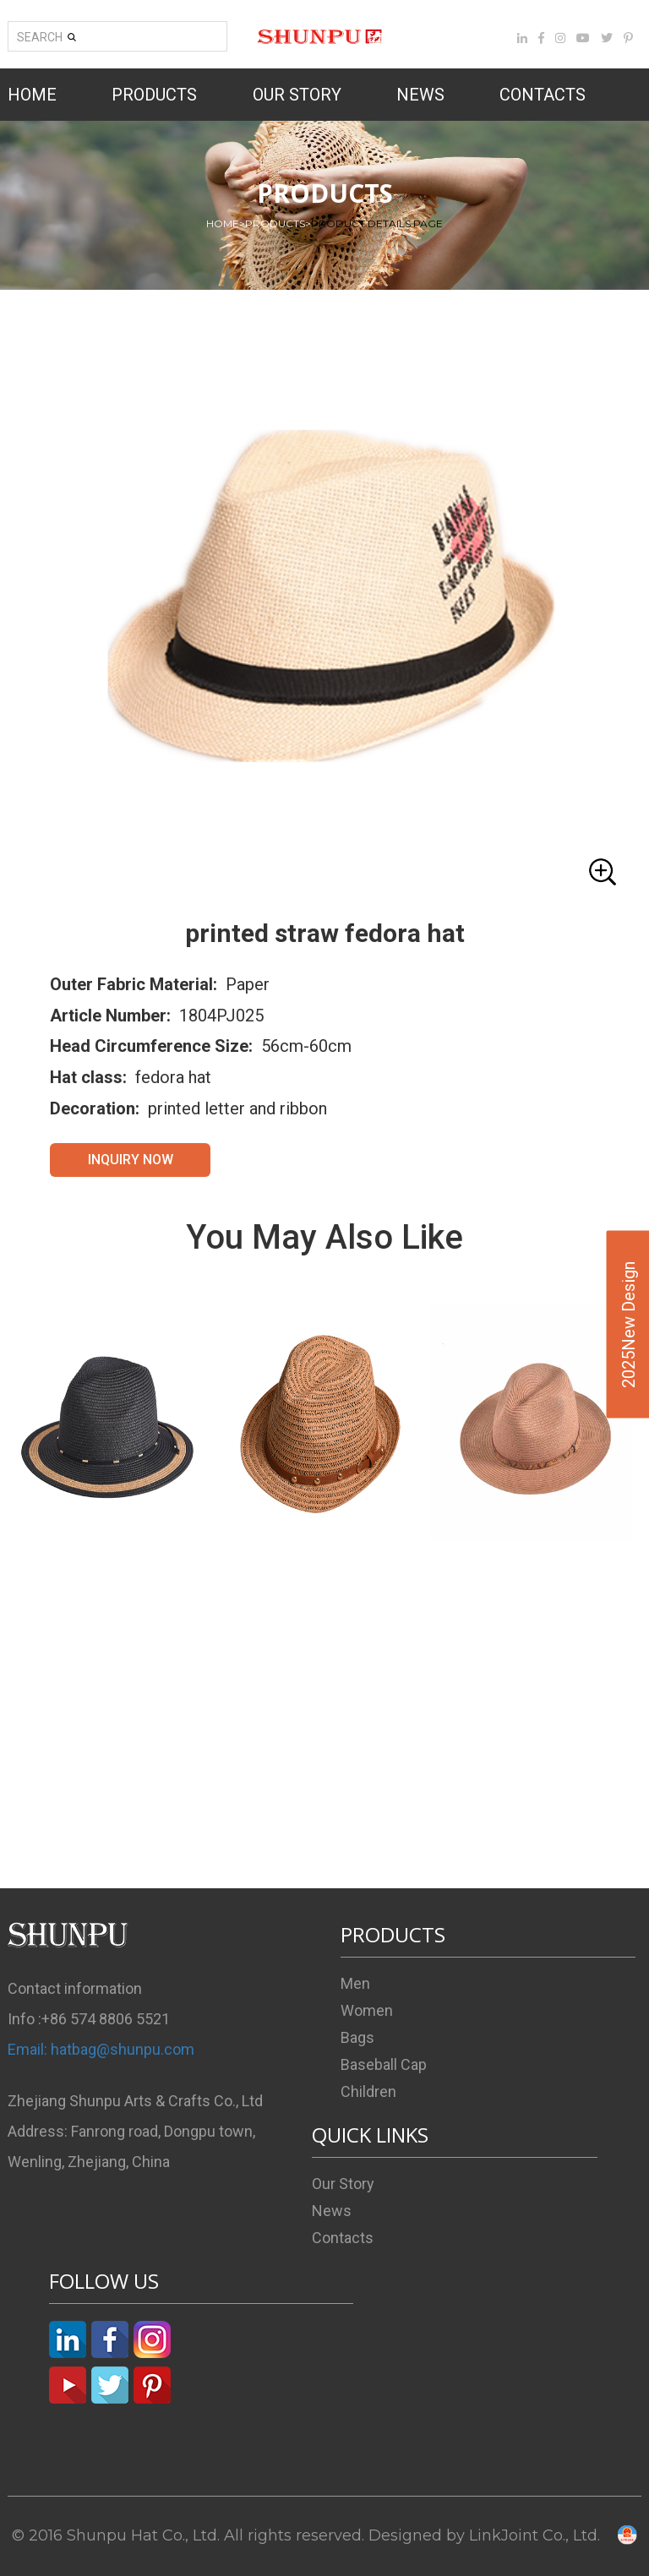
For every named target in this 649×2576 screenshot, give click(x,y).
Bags (357, 2037)
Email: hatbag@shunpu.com (101, 2049)
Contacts (343, 2238)
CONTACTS (542, 94)
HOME (32, 94)
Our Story (343, 2183)
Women (367, 2010)
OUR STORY (297, 94)
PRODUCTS (154, 94)
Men (355, 1983)
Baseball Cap (384, 2064)
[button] (324, 613)
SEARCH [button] (46, 37)
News (332, 2210)
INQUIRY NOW (130, 1160)
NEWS (420, 94)
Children (368, 2091)
